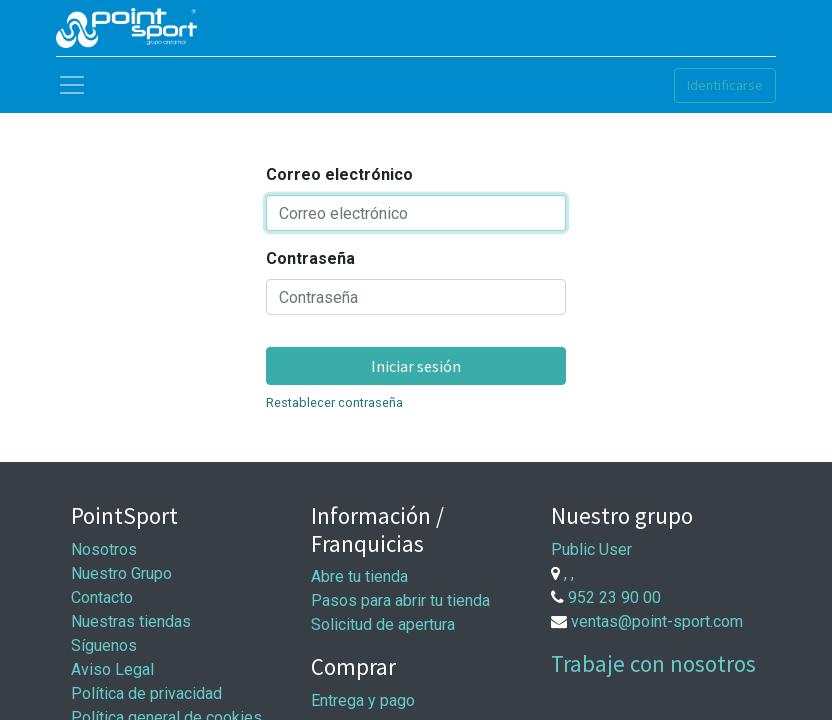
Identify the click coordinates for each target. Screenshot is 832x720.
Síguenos (104, 645)
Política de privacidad (146, 693)
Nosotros (104, 549)
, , (569, 573)
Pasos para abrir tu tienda (400, 600)
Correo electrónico (339, 174)
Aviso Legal (112, 669)
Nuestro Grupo (121, 573)
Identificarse (725, 85)
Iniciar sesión (416, 366)
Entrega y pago (363, 700)
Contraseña (310, 258)
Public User (591, 549)
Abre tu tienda (359, 576)
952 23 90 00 (614, 597)
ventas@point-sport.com (657, 621)
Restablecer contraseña (334, 402)
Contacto (102, 597)
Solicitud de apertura (383, 624)
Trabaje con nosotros (653, 663)
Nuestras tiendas (131, 621)
